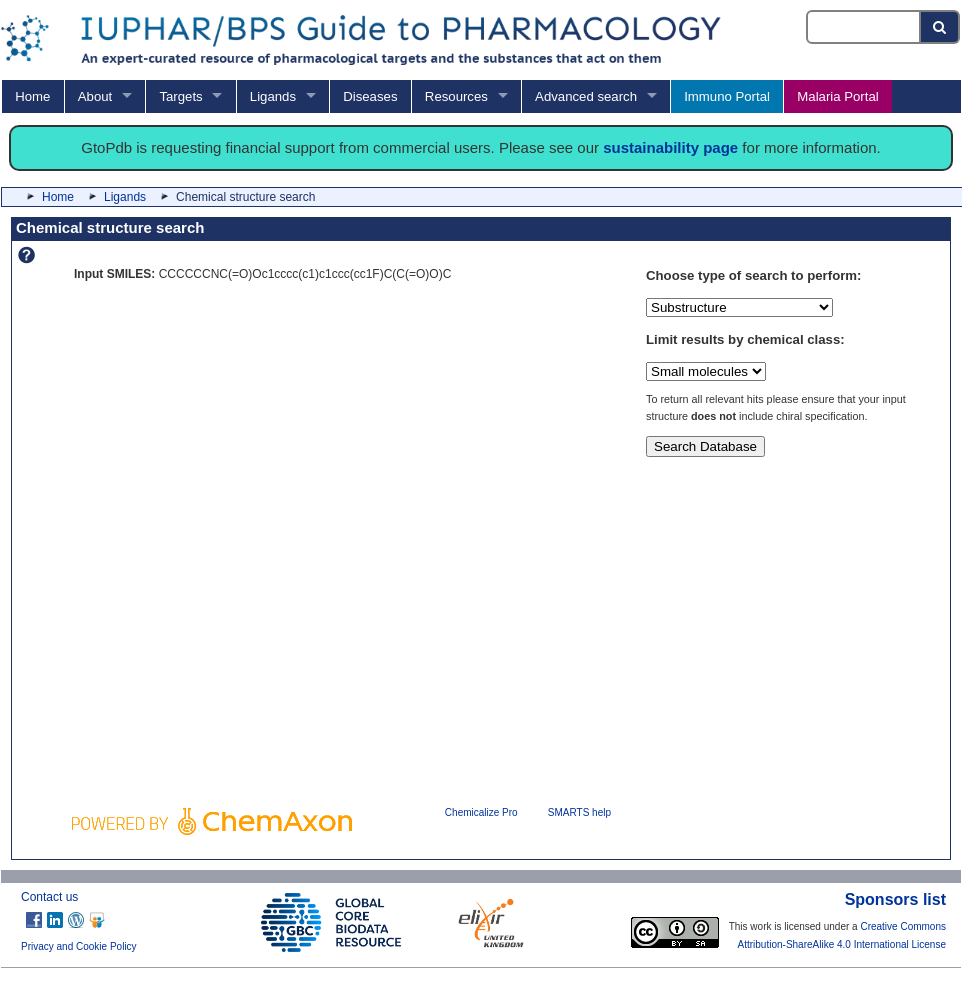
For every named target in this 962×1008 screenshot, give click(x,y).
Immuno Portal (727, 96)
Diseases (370, 96)
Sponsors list (895, 899)
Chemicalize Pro (481, 812)
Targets (180, 96)
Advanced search (586, 96)
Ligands (273, 96)
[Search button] (940, 27)
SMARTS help (579, 812)
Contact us (49, 897)
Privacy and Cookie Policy (79, 946)
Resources (456, 96)
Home (32, 96)
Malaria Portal (837, 96)
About (95, 96)
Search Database (705, 446)
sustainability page (670, 147)
